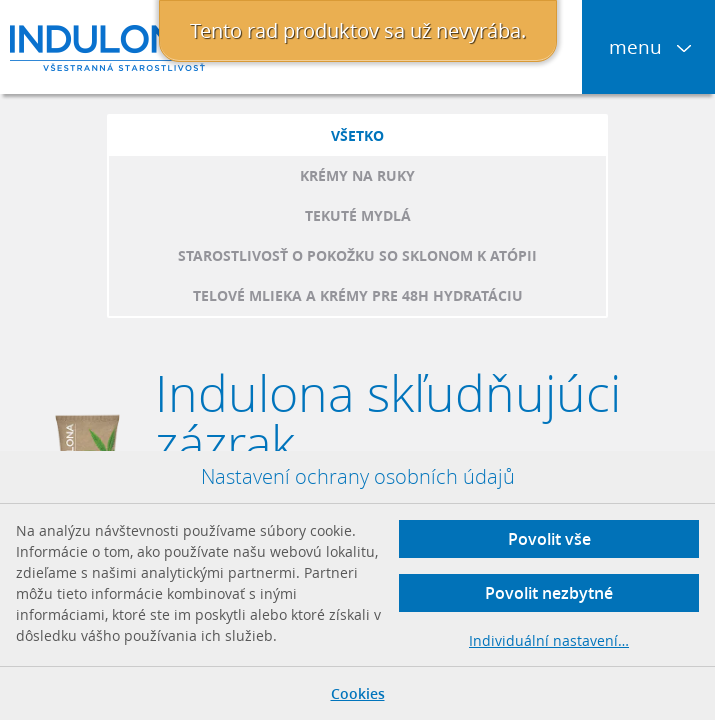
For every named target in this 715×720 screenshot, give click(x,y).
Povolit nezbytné (549, 593)
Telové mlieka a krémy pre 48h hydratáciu (358, 295)
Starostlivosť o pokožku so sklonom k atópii (357, 255)
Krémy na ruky (357, 175)
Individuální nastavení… (549, 640)
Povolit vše (549, 539)
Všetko (357, 135)
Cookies (358, 693)
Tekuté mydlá (358, 215)
